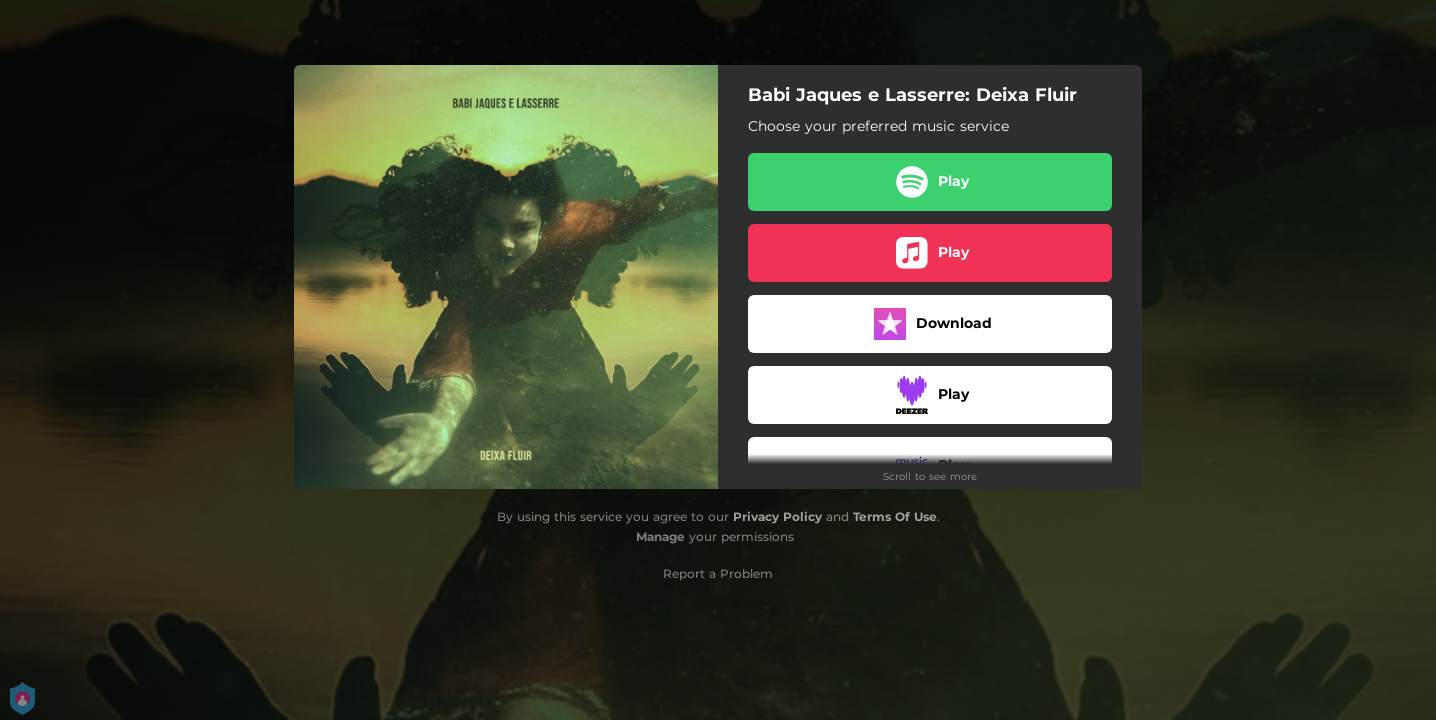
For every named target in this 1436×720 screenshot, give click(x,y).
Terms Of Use (895, 516)
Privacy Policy (777, 516)
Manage (660, 536)
